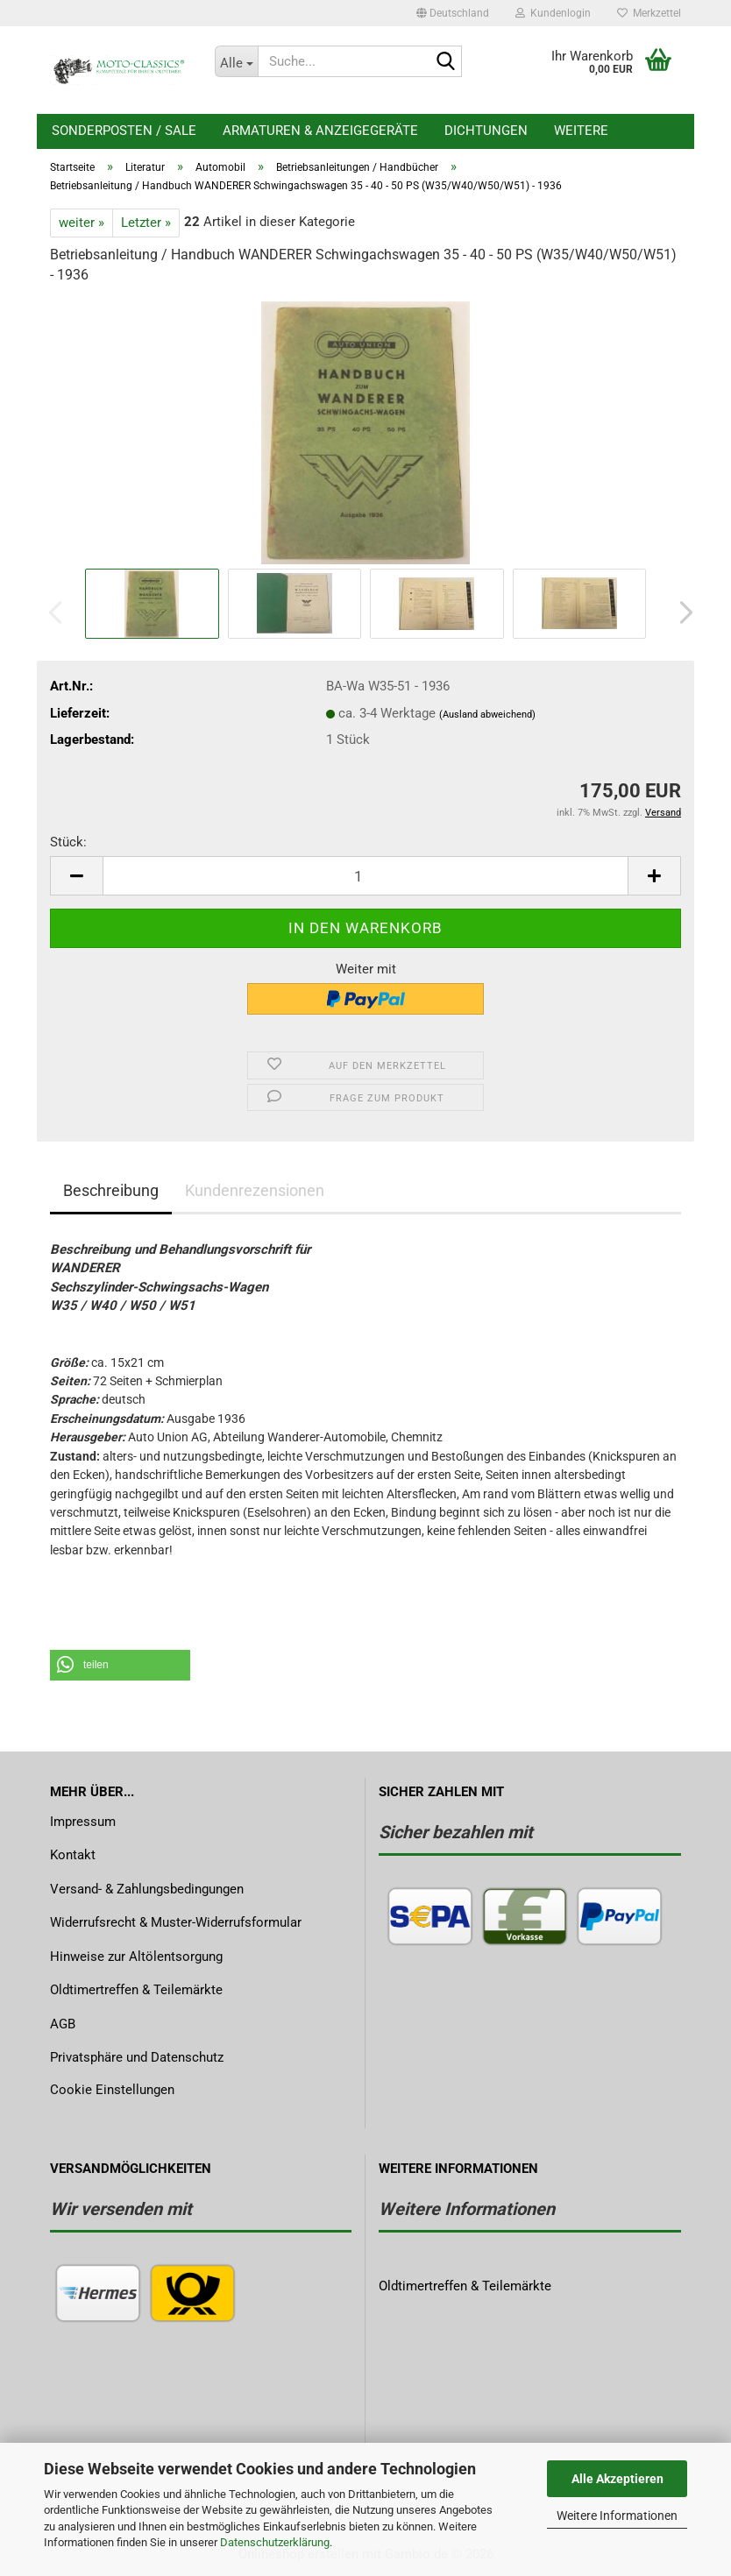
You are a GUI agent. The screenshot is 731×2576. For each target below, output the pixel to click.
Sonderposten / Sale (124, 130)
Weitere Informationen (617, 2516)
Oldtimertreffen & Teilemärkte (136, 1990)
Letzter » (146, 222)
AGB (62, 2024)
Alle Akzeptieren (617, 2479)
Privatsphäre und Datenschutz (137, 2057)
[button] (452, 13)
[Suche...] (237, 61)
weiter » (81, 222)
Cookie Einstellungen (112, 2090)
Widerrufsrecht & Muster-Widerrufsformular (176, 1922)
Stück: (68, 842)
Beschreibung (111, 1190)
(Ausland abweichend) (487, 714)
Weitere (581, 130)
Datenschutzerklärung (275, 2542)
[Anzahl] (365, 875)
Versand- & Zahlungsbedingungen (147, 1889)
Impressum (83, 1821)
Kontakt (73, 1855)
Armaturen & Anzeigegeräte (320, 130)
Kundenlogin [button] (553, 13)
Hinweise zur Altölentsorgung (136, 1956)
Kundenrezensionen (254, 1190)
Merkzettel (649, 13)
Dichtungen (486, 130)
